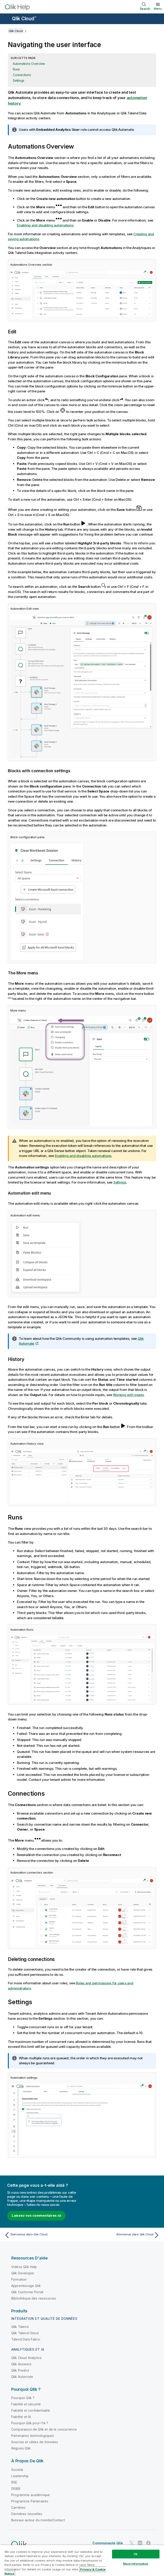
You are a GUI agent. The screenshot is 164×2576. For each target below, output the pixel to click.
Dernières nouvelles (26, 2514)
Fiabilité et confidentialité (30, 2410)
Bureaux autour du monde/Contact (38, 2520)
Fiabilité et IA (21, 2417)
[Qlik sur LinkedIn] (140, 2543)
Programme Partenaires (29, 2501)
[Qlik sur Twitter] (131, 2543)
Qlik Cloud (24, 18)
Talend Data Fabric (25, 2339)
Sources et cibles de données (34, 2442)
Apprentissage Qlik (26, 2286)
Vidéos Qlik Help (24, 2267)
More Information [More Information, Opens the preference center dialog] (135, 2563)
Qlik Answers (21, 2364)
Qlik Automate (22, 2377)
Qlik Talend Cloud (24, 2333)
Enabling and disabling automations (45, 225)
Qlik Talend (20, 2327)
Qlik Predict (20, 2370)
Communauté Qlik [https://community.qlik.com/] (107, 2543)
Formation (19, 2279)
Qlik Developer (22, 2273)
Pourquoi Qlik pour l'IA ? (29, 2423)
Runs (16, 69)
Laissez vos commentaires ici (36, 2215)
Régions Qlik (21, 2448)
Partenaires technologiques (32, 2436)
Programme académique (30, 2495)
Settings (18, 80)
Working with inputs (128, 1395)
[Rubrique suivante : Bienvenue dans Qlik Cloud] (122, 2235)
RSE (14, 2482)
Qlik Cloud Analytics (26, 2358)
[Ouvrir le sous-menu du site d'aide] (6, 19)
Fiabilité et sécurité (26, 2404)
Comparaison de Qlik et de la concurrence (44, 2429)
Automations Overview (29, 64)
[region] (82, 2560)
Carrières (18, 2507)
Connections (22, 75)
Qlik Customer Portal (27, 2292)
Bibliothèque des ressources (33, 2298)
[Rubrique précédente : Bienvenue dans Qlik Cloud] (42, 2235)
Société (17, 2470)
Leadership (20, 2476)
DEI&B (15, 2488)
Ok (136, 2554)
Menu (158, 8)
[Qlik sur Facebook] (148, 2543)
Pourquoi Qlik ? (22, 2398)
